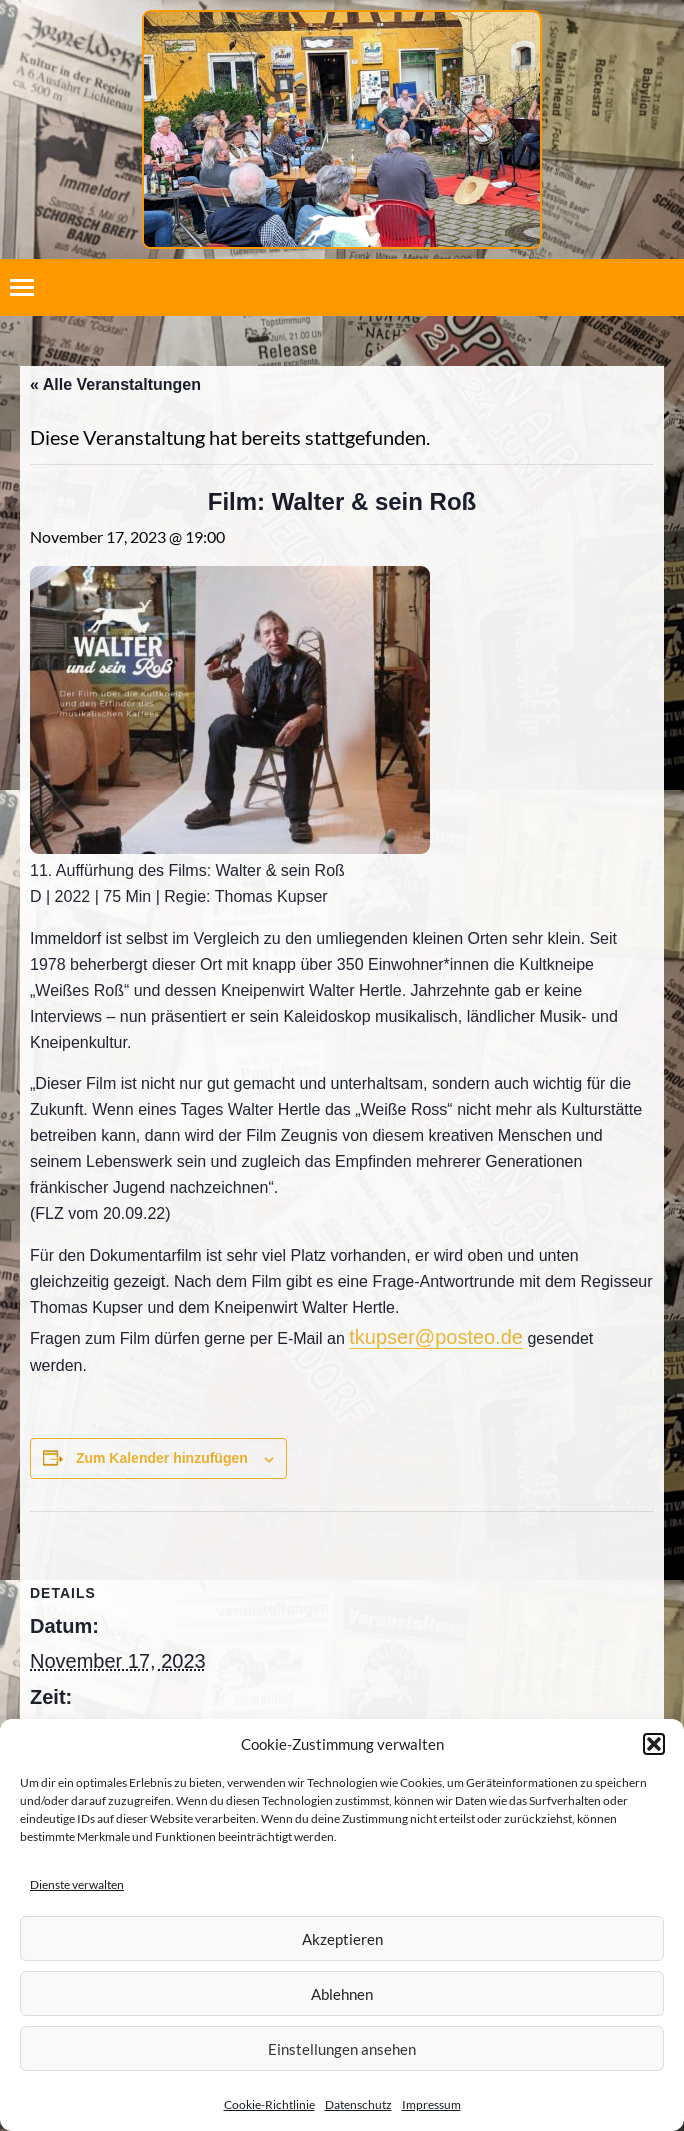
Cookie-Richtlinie (269, 2104)
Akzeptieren (342, 1939)
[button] (654, 1744)
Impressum (431, 2104)
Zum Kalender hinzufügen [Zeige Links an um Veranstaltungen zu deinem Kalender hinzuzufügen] (162, 1458)
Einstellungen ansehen (342, 2049)
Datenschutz (358, 2104)
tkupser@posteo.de (436, 1337)
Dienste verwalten (77, 1884)
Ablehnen (342, 1994)
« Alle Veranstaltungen (115, 384)
